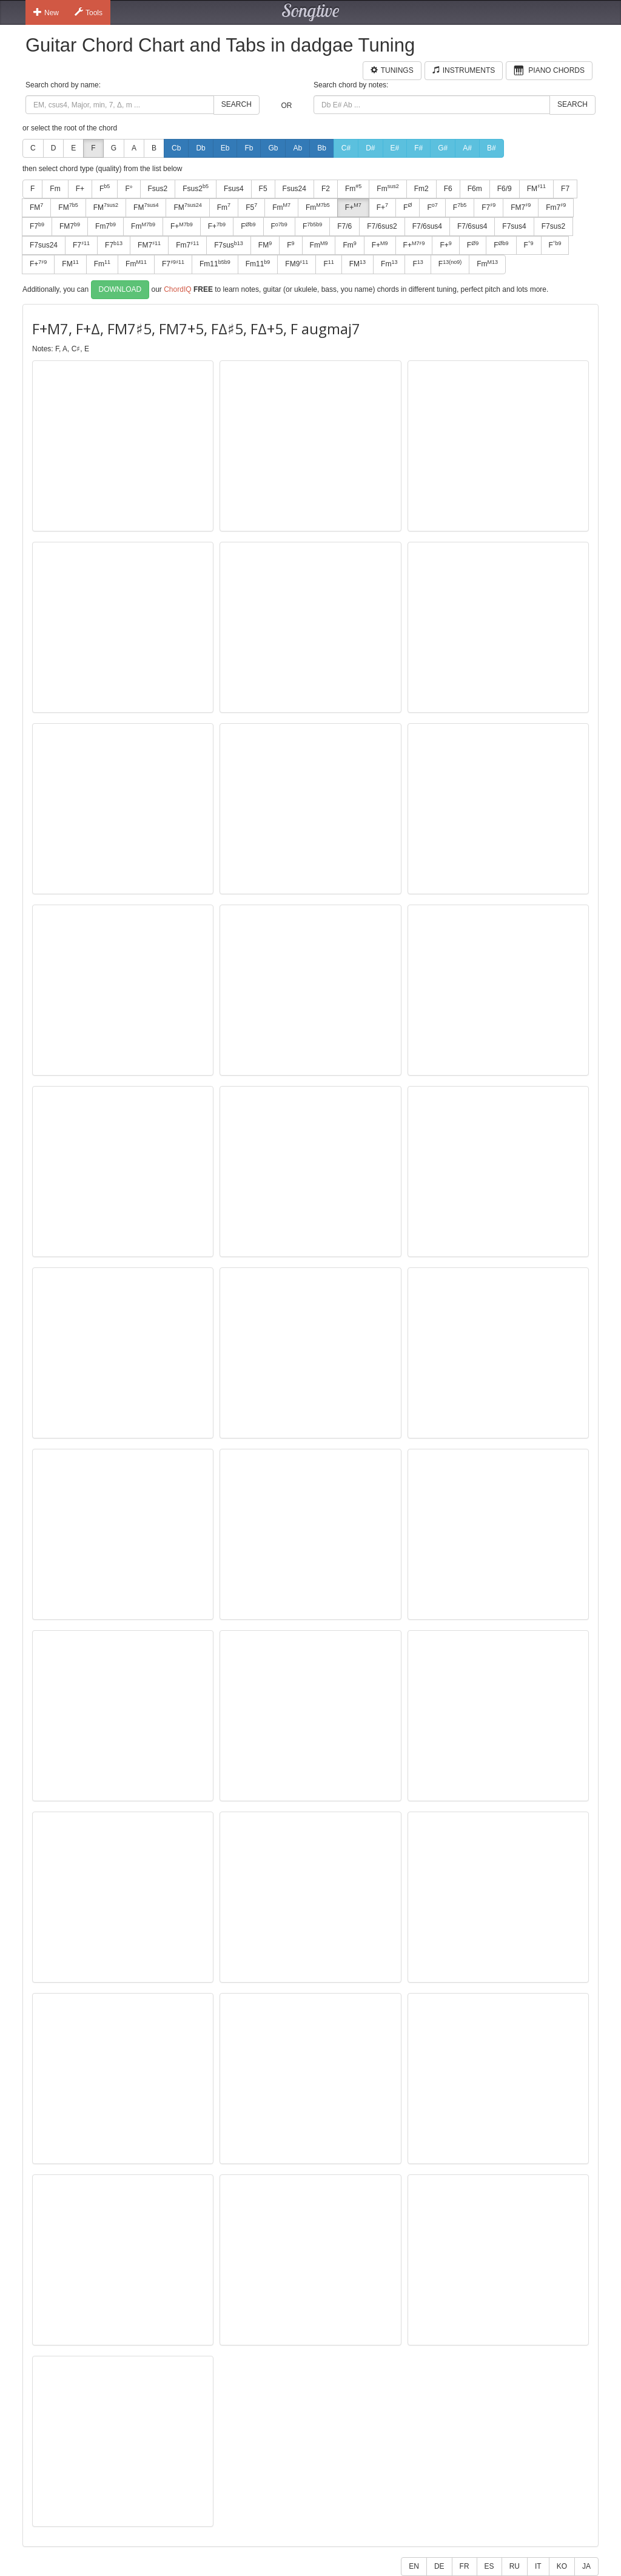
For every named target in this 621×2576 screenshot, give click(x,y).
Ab (297, 148)
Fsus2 (158, 188)
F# (418, 148)
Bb (321, 148)
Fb (248, 148)
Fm (55, 188)
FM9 (296, 264)
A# (467, 148)
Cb (176, 148)
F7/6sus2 (382, 226)
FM (536, 188)
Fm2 (421, 188)
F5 (263, 188)
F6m (475, 188)
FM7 (521, 207)
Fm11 (215, 264)
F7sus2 (553, 226)
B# (491, 148)
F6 (448, 188)
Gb (273, 148)
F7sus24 (44, 245)
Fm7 (556, 207)
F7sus (228, 245)
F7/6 (344, 226)
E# (395, 148)
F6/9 (504, 188)
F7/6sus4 (427, 226)
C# (346, 148)
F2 (325, 188)
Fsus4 (234, 188)
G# (443, 148)
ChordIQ (177, 289)
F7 (565, 188)
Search (236, 104)
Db (200, 148)
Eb (225, 148)
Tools (88, 12)
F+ (80, 188)
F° (128, 188)
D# (370, 148)
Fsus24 (294, 188)
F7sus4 (514, 226)
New (46, 12)
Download (120, 289)
